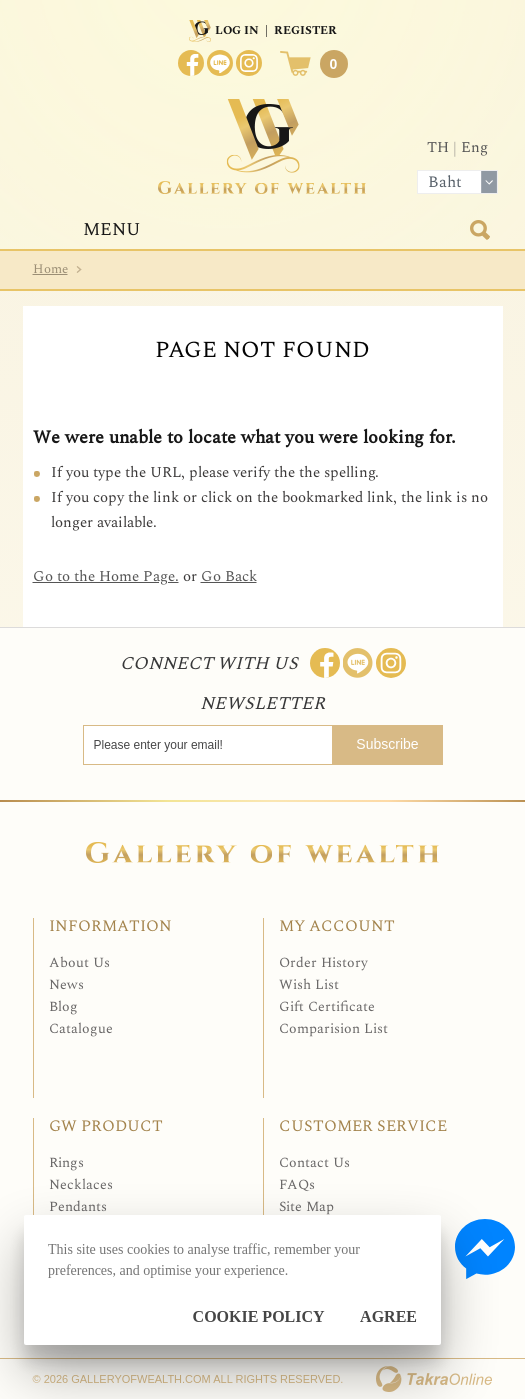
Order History (323, 962)
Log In (237, 30)
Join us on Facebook (191, 63)
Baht (445, 182)
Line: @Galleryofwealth (358, 663)
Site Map (306, 1206)
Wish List (309, 984)
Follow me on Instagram (391, 663)
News (66, 984)
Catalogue (81, 1028)
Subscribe (387, 744)
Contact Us (314, 1162)
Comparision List (333, 1028)
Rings (66, 1162)
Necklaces (81, 1184)
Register (305, 30)
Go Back (229, 576)
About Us (79, 962)
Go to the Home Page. (106, 576)
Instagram (249, 63)
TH (438, 147)
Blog (63, 1006)
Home (50, 269)
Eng (474, 147)
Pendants (78, 1206)
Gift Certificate (327, 1006)
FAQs (297, 1184)
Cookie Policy (259, 1316)
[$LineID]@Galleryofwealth (220, 63)
